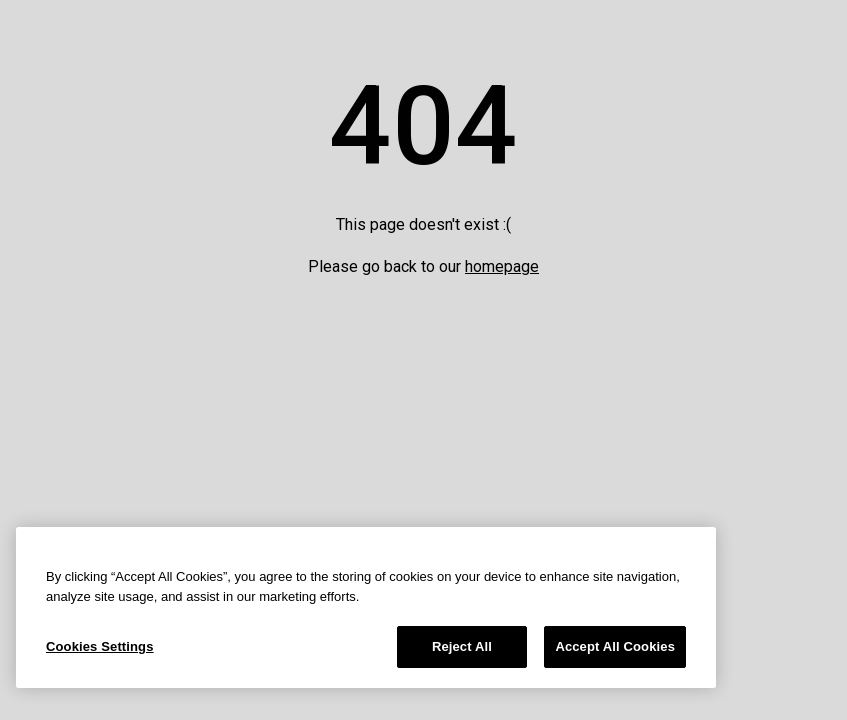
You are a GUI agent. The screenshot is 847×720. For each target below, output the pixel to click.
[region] (366, 607)
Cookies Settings (100, 646)
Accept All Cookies (615, 646)
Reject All (462, 646)
